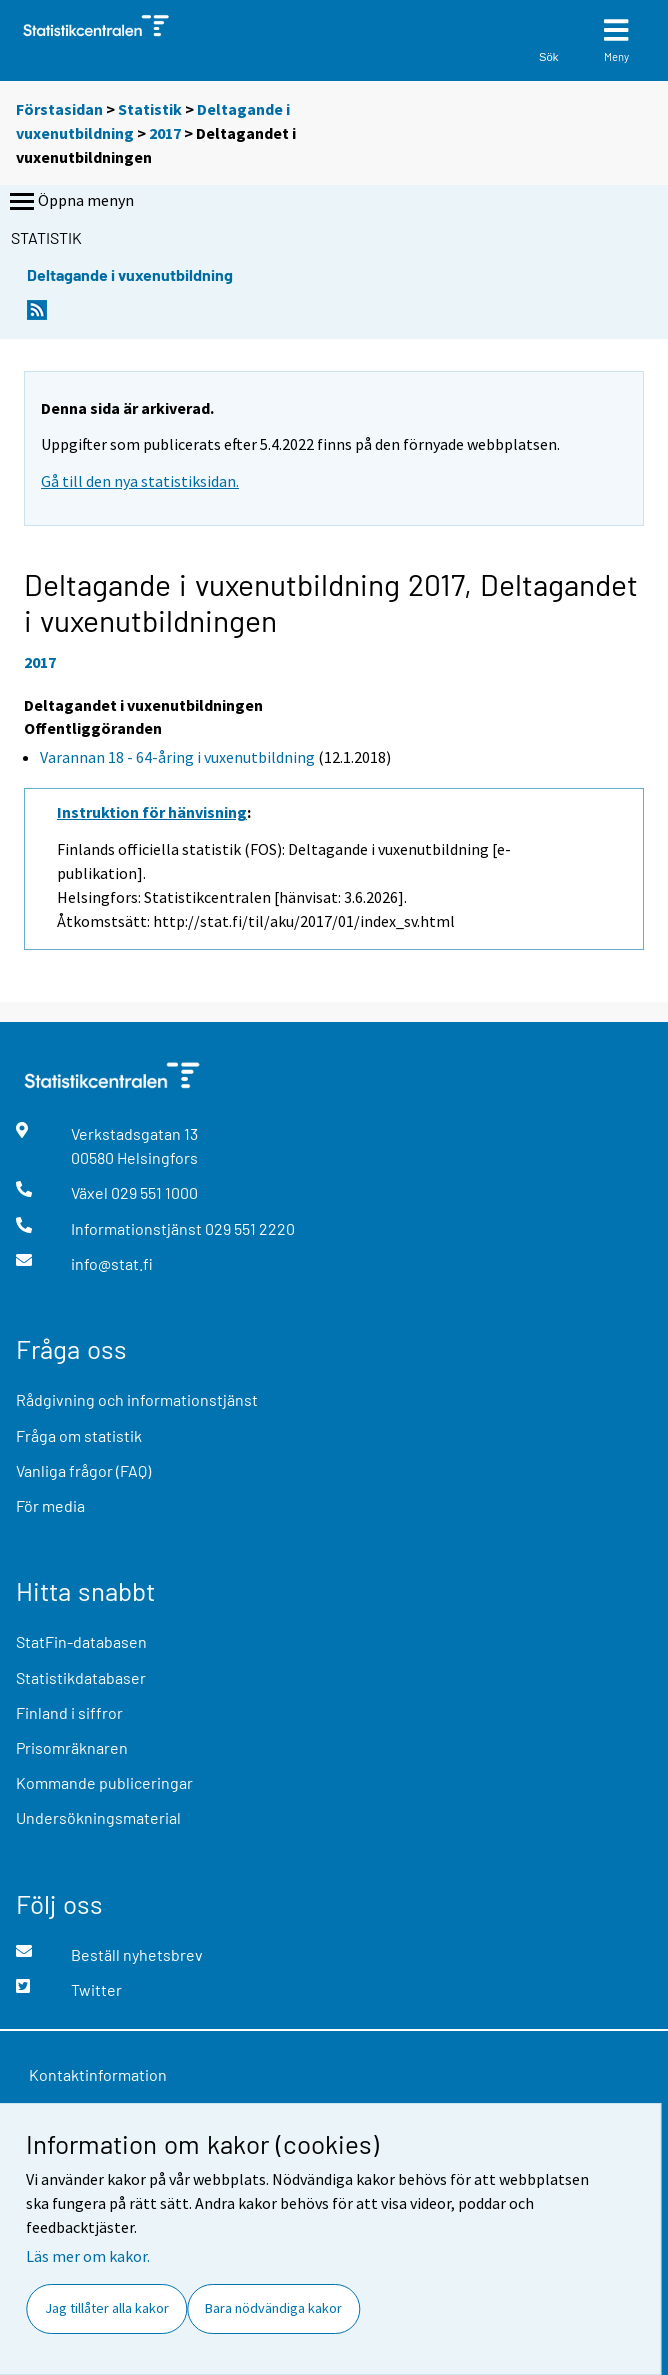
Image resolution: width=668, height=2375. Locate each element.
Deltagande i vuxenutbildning (130, 274)
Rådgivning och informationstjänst (137, 1399)
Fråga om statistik (79, 1435)
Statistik (150, 109)
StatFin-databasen (81, 1641)
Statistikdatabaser (81, 1677)
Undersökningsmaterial (98, 1817)
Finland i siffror (69, 1712)
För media (50, 1505)
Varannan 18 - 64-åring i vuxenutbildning (177, 757)
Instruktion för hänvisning (152, 812)
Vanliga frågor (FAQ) (83, 1470)
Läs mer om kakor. (88, 2256)
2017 (165, 133)
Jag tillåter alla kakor (107, 2308)
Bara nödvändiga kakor (273, 2308)
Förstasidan (59, 109)
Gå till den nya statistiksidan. (140, 481)
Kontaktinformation (98, 2074)
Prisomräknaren (72, 1747)
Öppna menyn (70, 202)
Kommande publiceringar (104, 1782)
